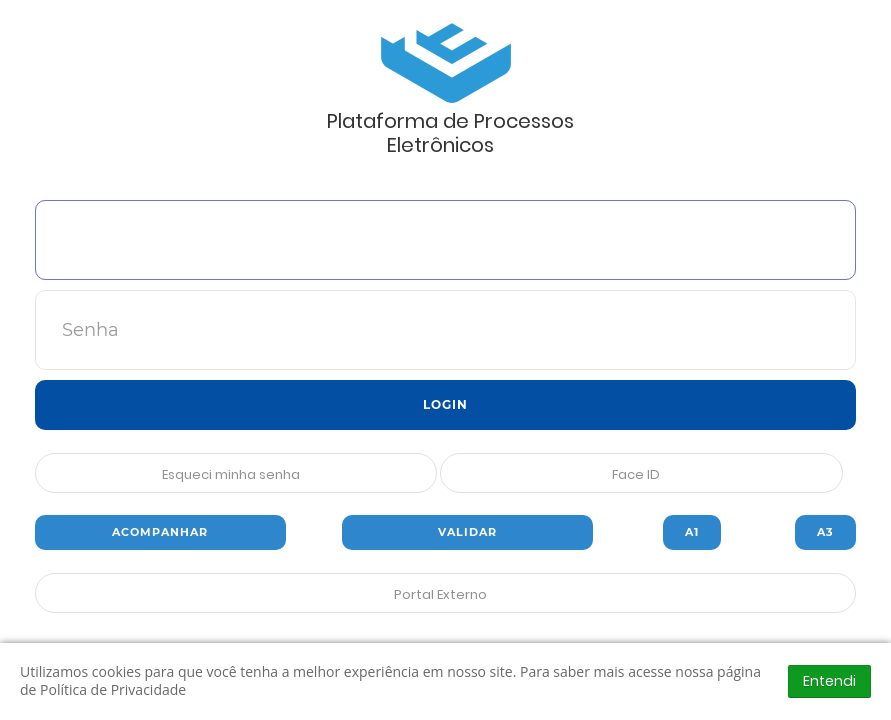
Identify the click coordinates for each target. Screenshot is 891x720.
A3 (825, 532)
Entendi (829, 681)
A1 (692, 532)
